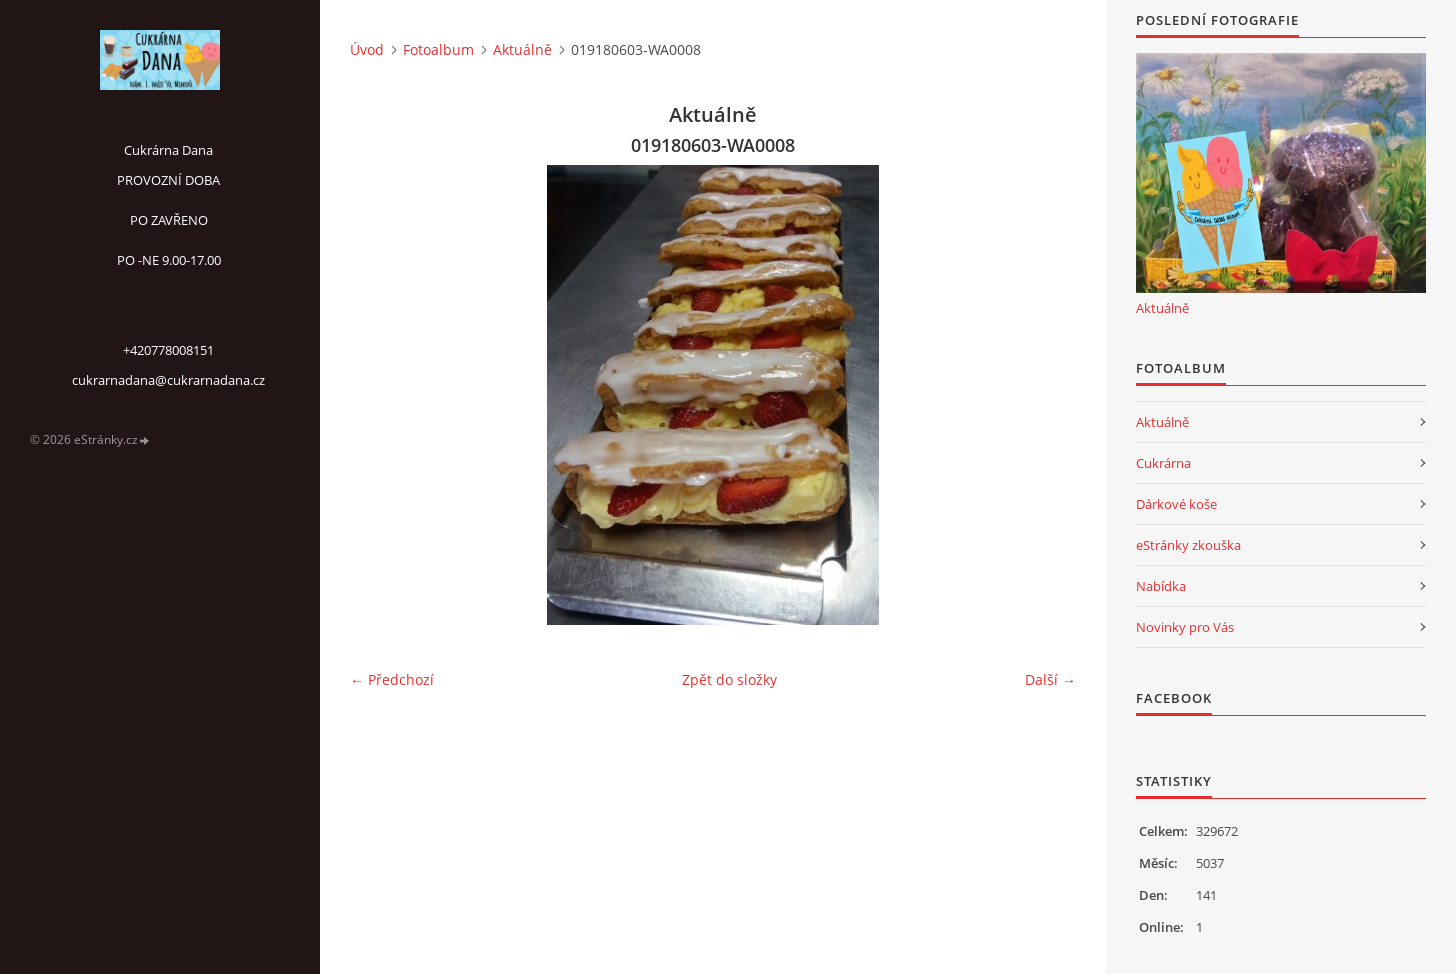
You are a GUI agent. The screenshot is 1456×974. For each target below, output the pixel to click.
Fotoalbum (438, 49)
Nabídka (1161, 586)
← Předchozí (392, 679)
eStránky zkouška (1188, 545)
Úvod (367, 49)
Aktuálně (522, 49)
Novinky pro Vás (1185, 627)
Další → (1050, 679)
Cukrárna (1163, 463)
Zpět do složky (729, 679)
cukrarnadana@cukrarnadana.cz (168, 380)
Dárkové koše (1176, 504)
